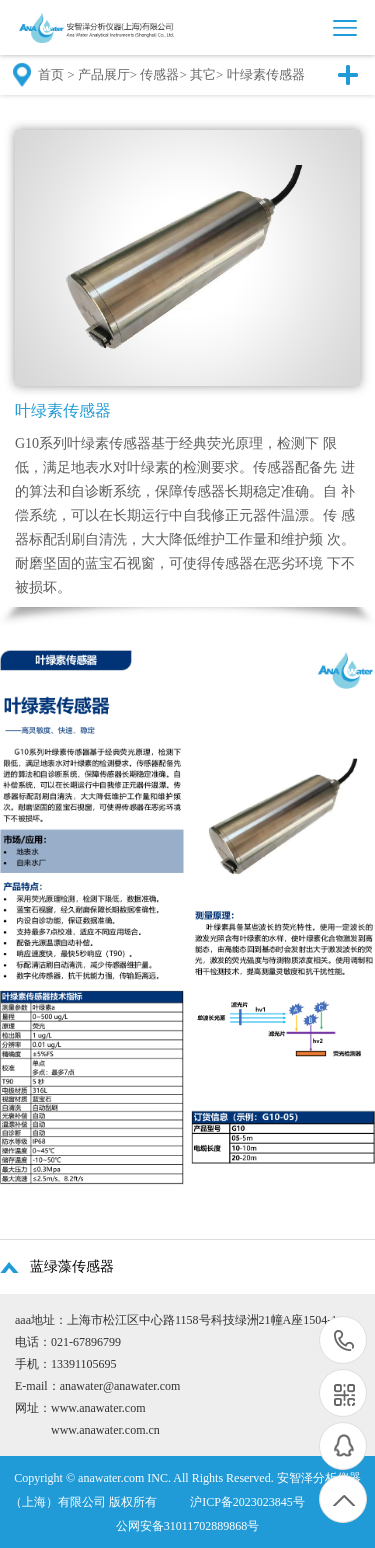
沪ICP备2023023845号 (247, 1502)
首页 (51, 74)
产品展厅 (104, 74)
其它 (203, 74)
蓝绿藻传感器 (72, 1266)
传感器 (159, 74)
